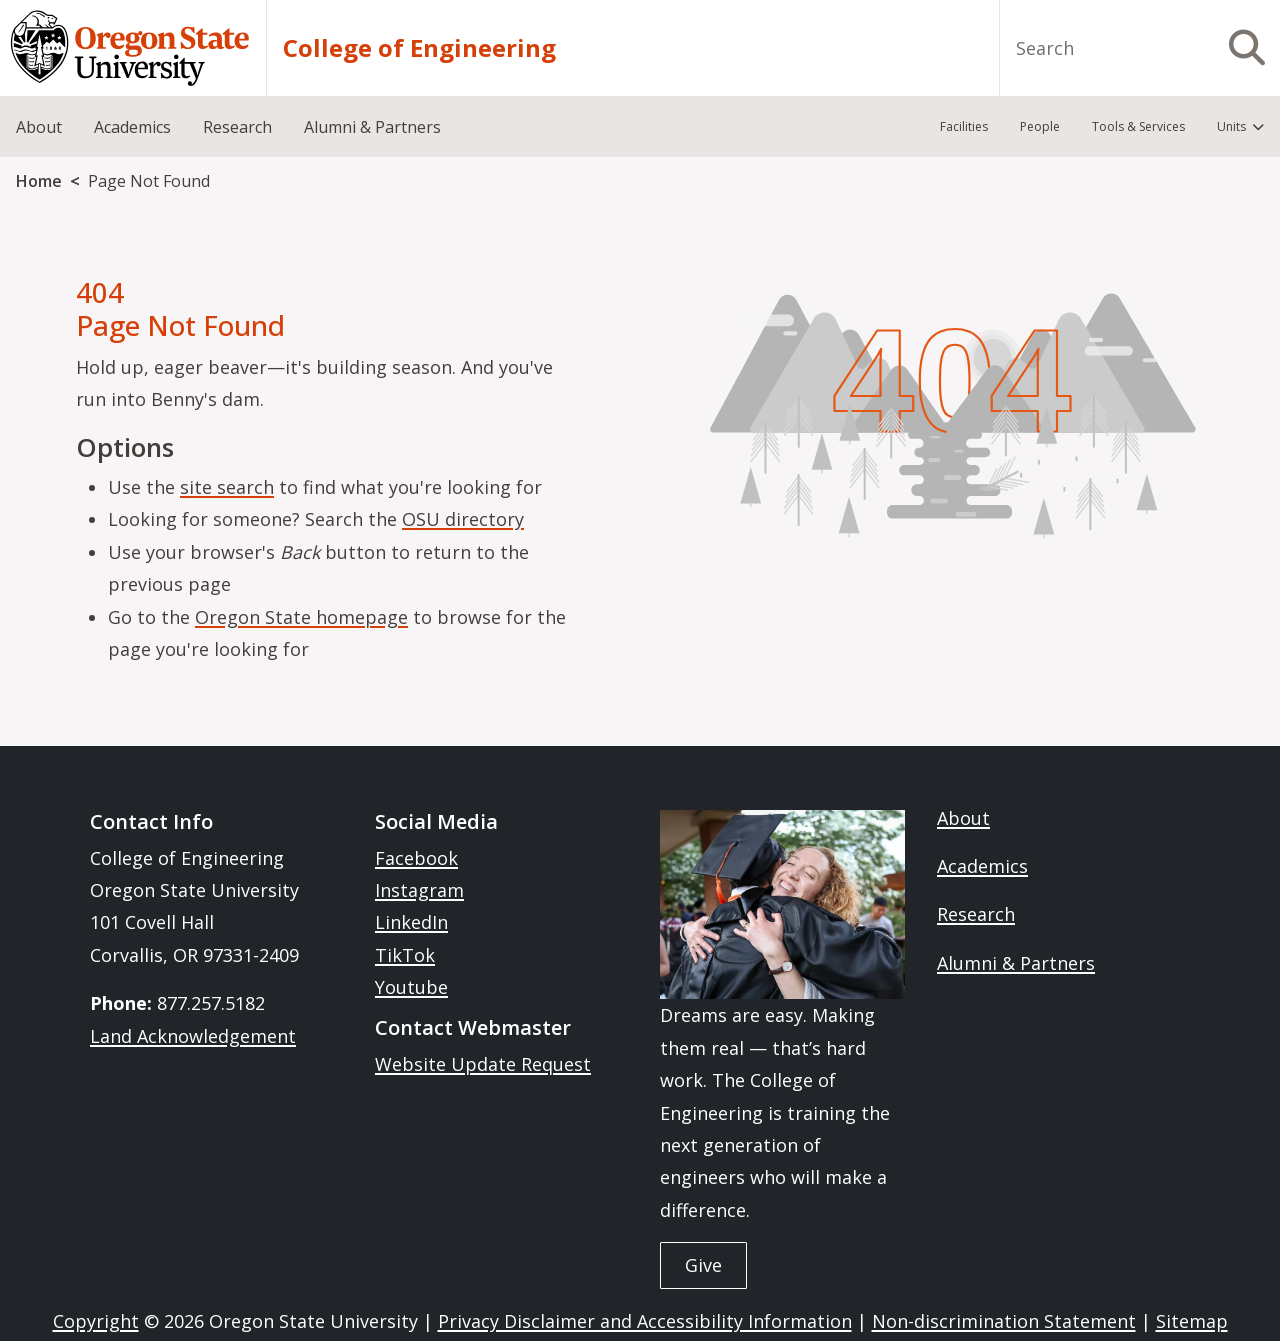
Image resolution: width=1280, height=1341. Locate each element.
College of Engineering (419, 48)
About (963, 818)
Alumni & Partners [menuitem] (372, 127)
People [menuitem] (1040, 126)
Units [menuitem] (1231, 126)
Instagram (419, 890)
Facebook (416, 858)
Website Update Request (483, 1064)
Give (703, 1265)
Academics (982, 866)
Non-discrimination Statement (1004, 1321)
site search (227, 487)
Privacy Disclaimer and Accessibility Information (645, 1321)
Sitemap (1192, 1321)
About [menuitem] (39, 127)
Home (39, 181)
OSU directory (463, 519)
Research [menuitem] (237, 127)
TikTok (405, 955)
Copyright (96, 1321)
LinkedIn (411, 922)
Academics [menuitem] (132, 127)
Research (976, 914)
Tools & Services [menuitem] (1138, 126)
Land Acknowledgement (193, 1036)
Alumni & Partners (1016, 963)
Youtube (411, 987)
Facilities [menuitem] (964, 126)
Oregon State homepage (301, 617)
